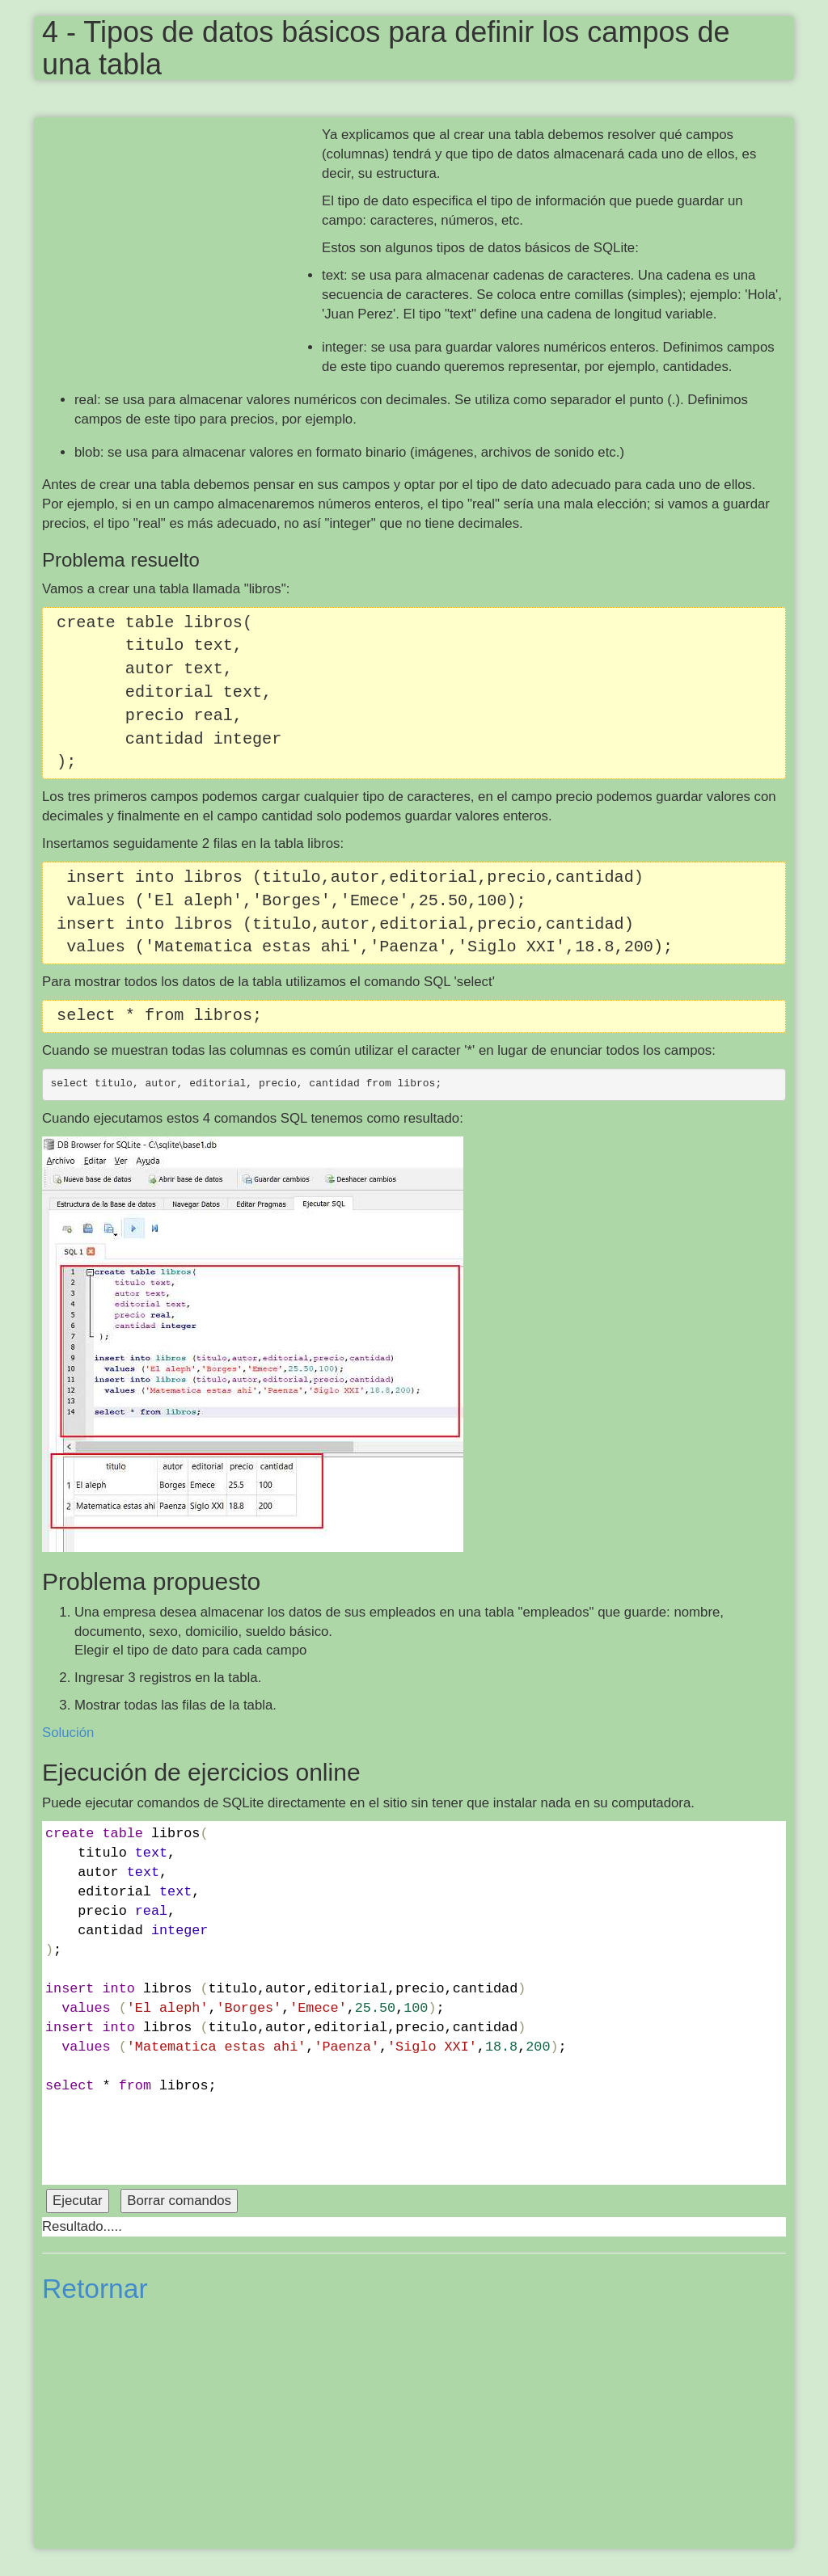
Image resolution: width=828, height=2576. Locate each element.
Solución (68, 1732)
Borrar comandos (179, 2200)
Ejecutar (78, 2200)
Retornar (95, 2289)
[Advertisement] (182, 242)
